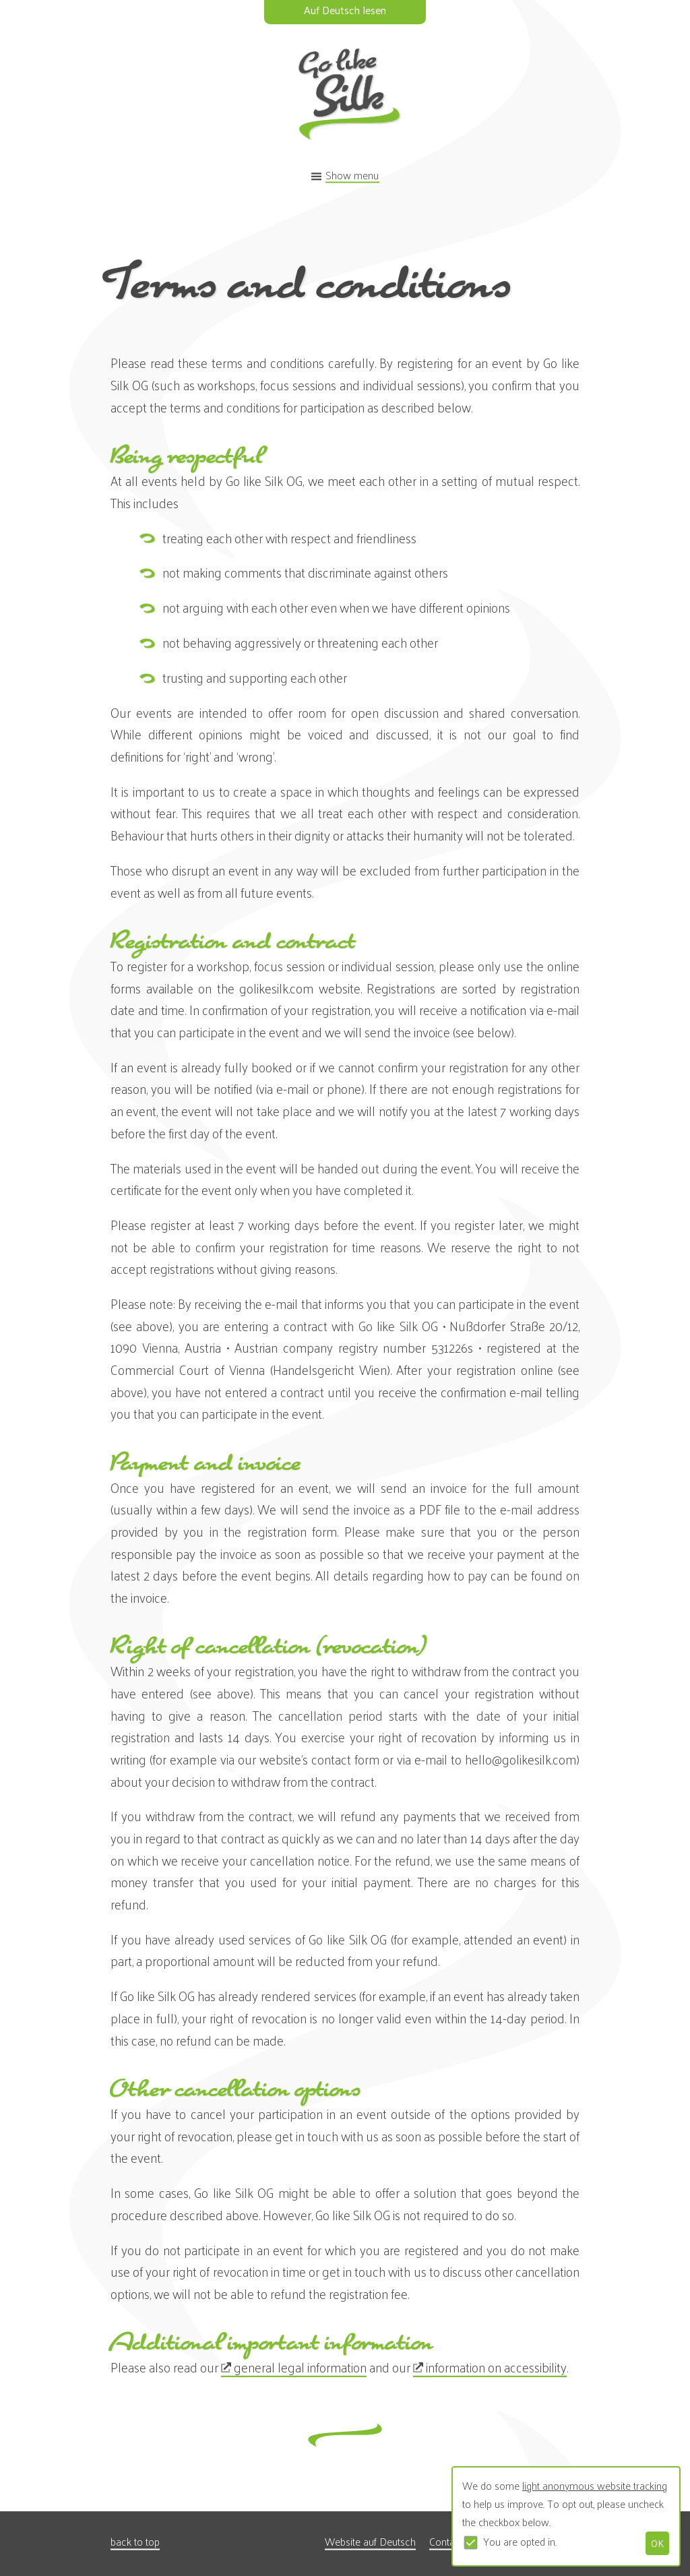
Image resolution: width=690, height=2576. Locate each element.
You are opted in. (520, 2541)
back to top (135, 2541)
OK (657, 2543)
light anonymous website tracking (594, 2485)
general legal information (300, 2367)
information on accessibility (496, 2367)
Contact (446, 2541)
